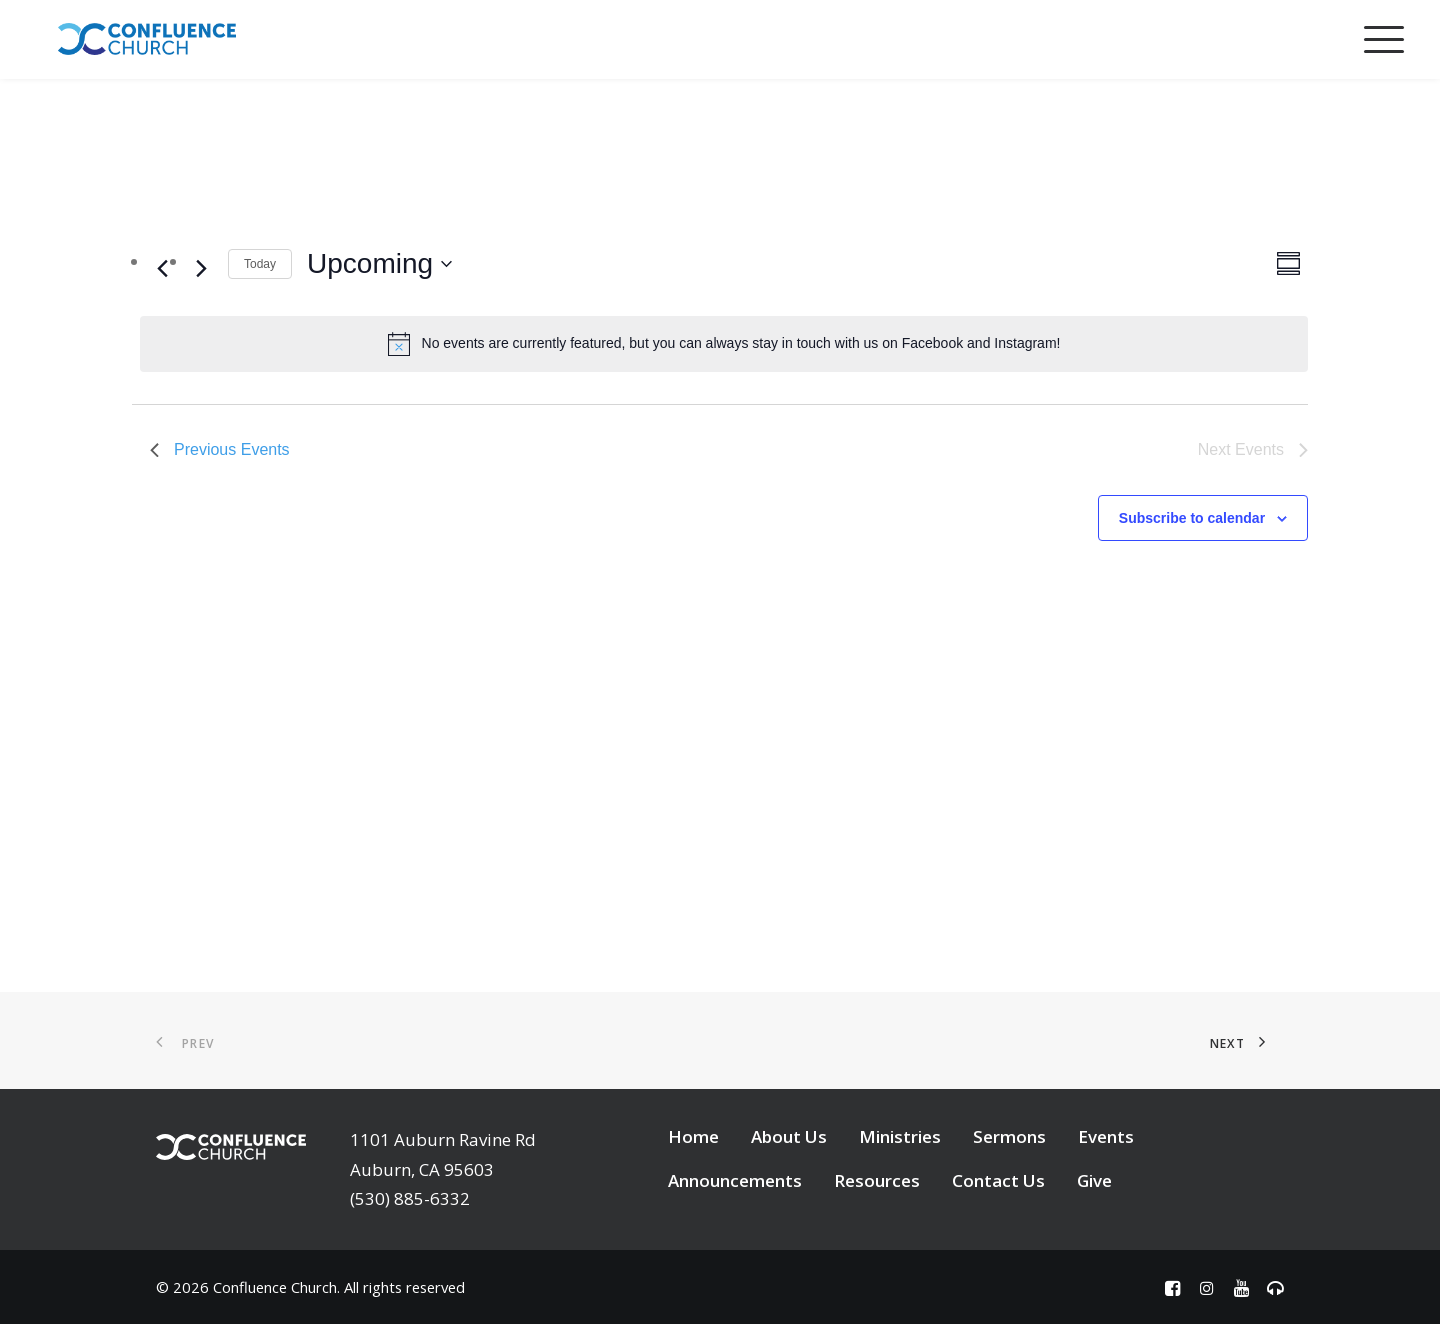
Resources (877, 1180)
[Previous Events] (162, 268)
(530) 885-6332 (410, 1198)
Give (1094, 1180)
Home (693, 1136)
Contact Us (998, 1180)
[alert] (724, 344)
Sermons (1009, 1136)
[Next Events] (201, 268)
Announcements (735, 1180)
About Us (789, 1136)
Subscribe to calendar (1192, 518)
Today (260, 264)
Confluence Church (275, 1287)
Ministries (900, 1136)
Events (1106, 1136)
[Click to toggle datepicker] (379, 264)
